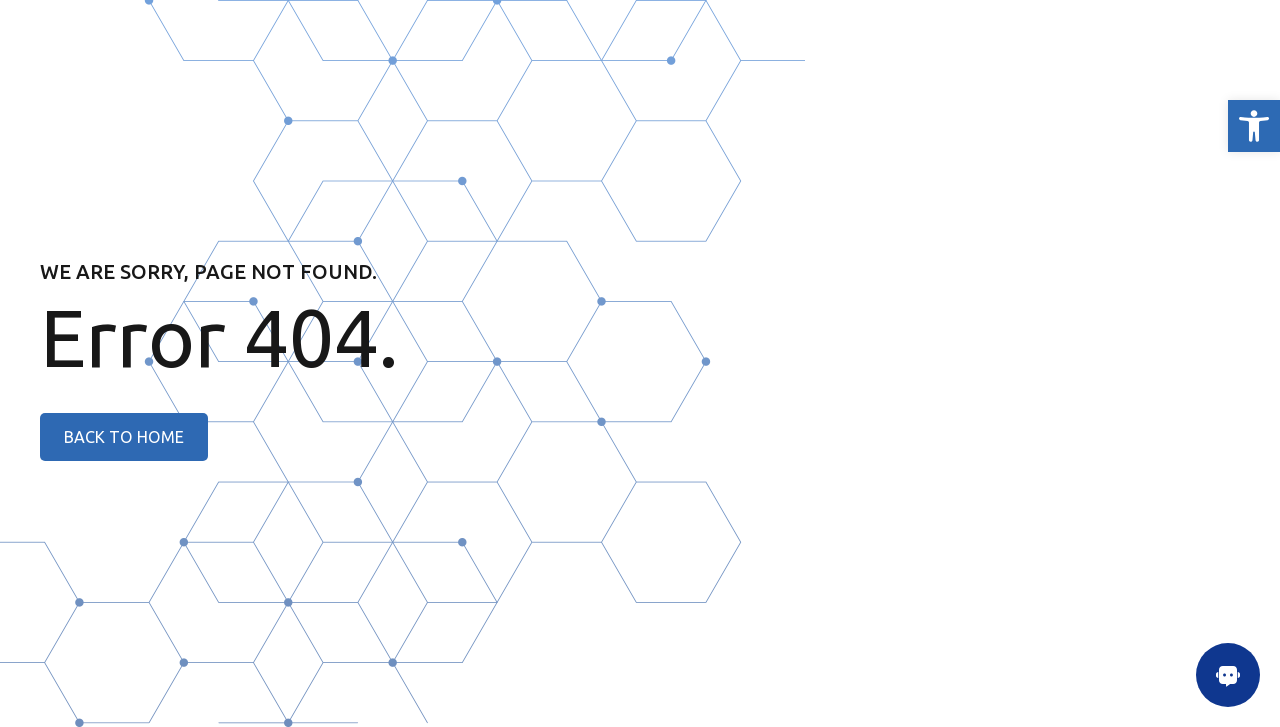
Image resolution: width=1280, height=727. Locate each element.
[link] (1254, 126)
